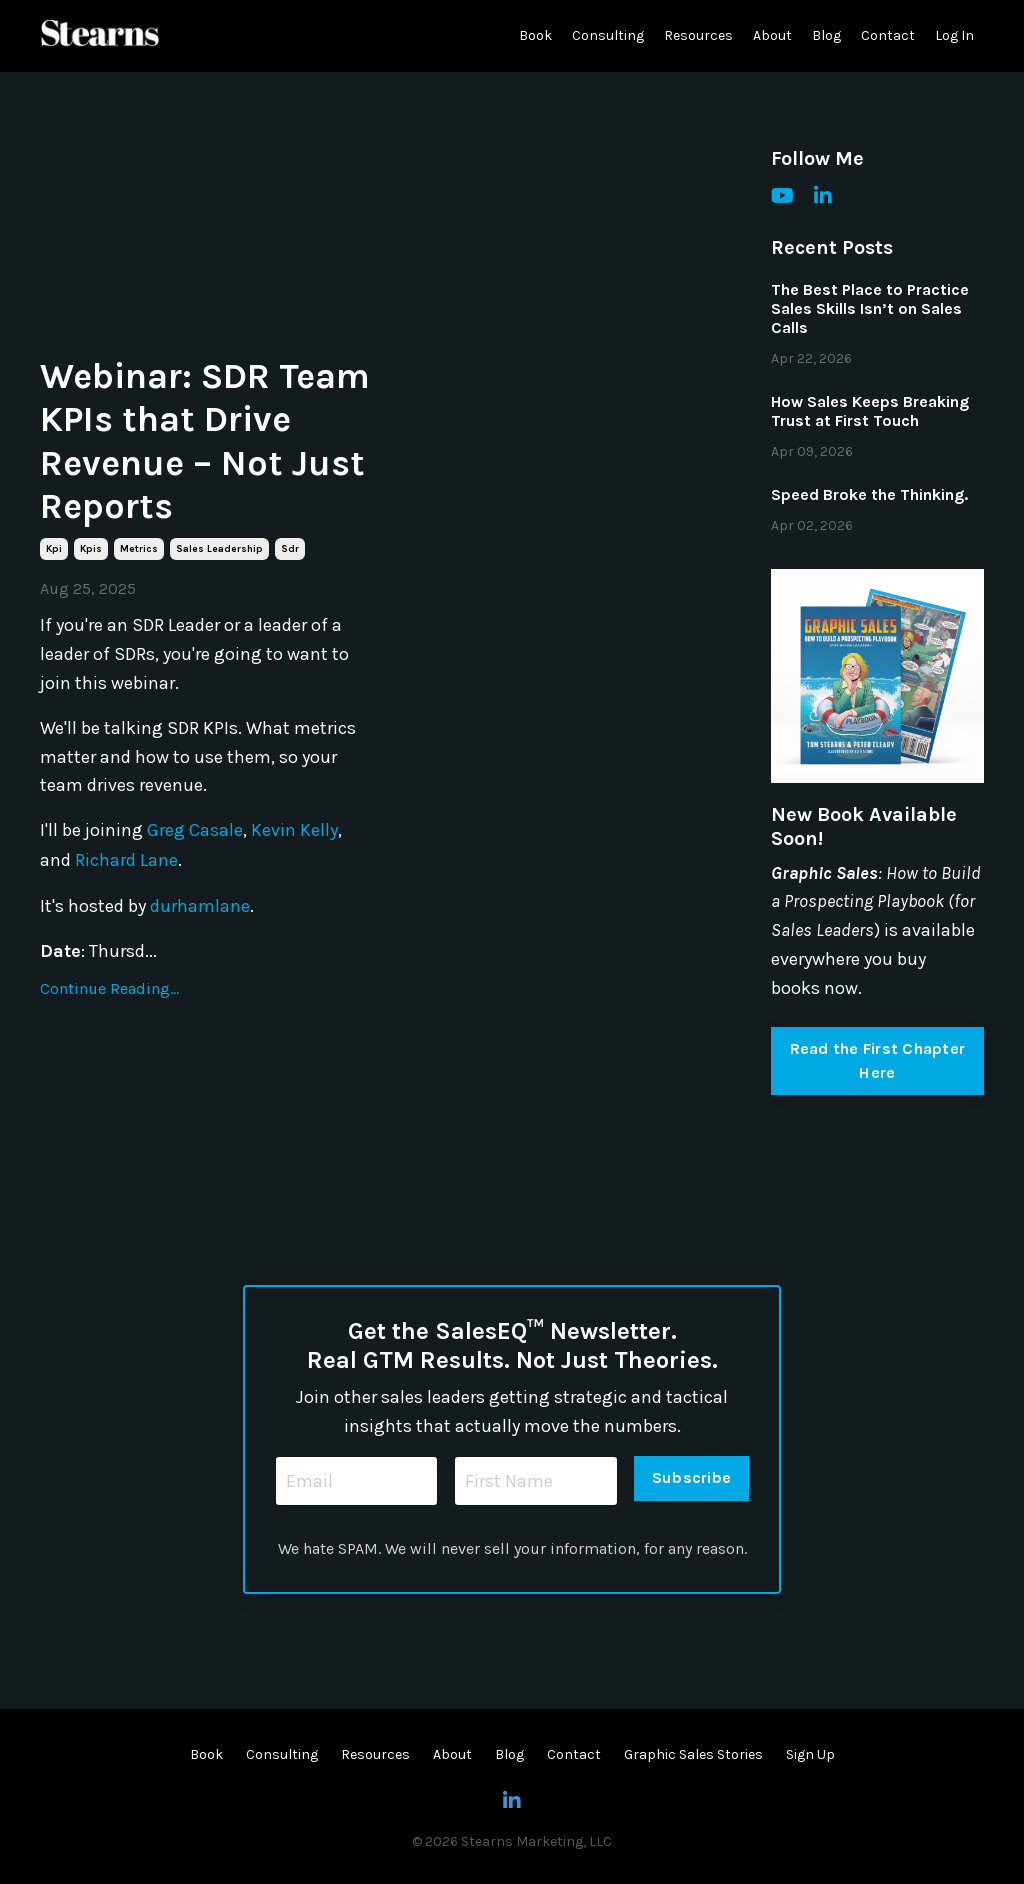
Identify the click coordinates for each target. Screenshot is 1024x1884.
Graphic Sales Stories (693, 1754)
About (772, 35)
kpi (54, 549)
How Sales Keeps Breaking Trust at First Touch (870, 411)
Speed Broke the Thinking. (869, 494)
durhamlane (200, 904)
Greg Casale (195, 830)
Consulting (608, 35)
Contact (888, 35)
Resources (698, 35)
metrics (139, 549)
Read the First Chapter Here (878, 1060)
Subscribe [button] (691, 1477)
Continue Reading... (109, 986)
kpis (91, 549)
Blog (826, 35)
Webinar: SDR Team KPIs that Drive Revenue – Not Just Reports (205, 441)
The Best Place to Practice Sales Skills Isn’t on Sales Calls (870, 308)
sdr (290, 549)
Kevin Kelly (294, 830)
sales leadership (219, 549)
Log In (954, 35)
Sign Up (810, 1754)
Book (535, 35)
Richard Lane (126, 859)
